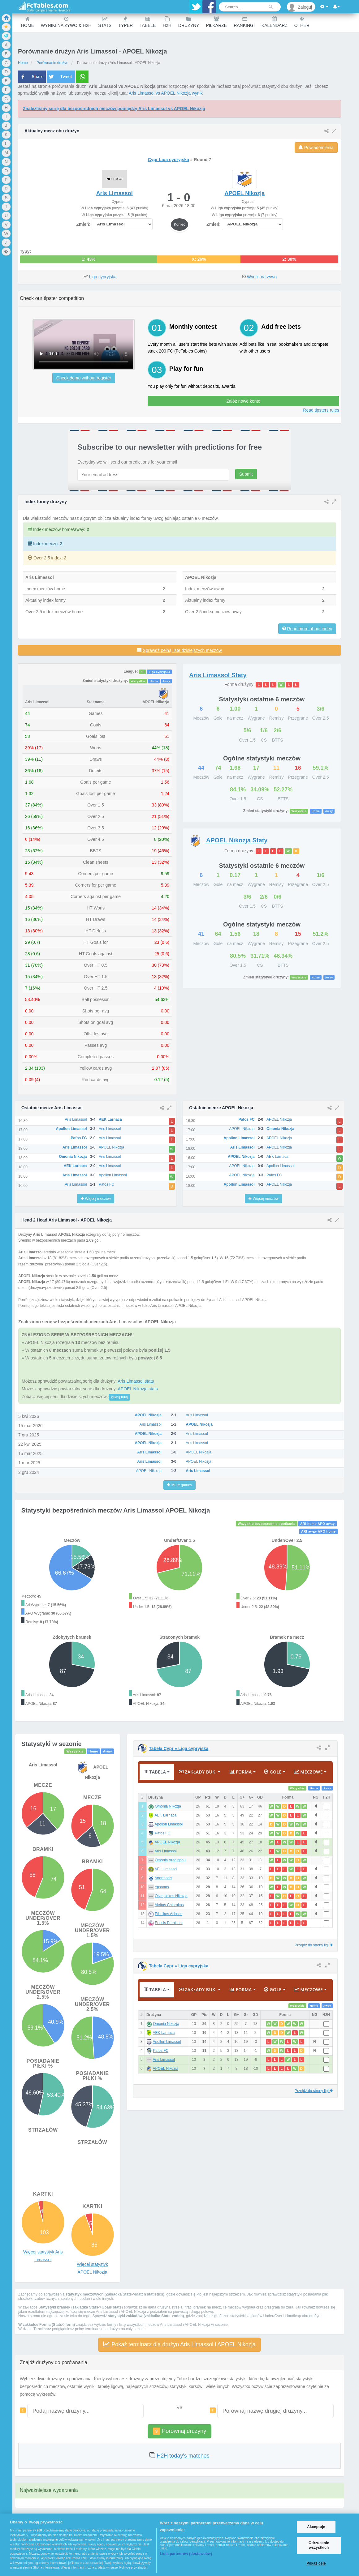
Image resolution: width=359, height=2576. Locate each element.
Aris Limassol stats (136, 1381)
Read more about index (309, 628)
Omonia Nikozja (168, 1806)
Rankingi (244, 22)
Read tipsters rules (321, 410)
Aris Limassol (166, 1851)
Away (166, 681)
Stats (104, 22)
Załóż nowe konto (244, 401)
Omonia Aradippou (170, 1860)
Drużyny (188, 22)
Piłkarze (216, 22)
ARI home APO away (317, 1523)
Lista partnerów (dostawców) (186, 2554)
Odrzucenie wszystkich (319, 2545)
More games (179, 1485)
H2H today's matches (183, 2456)
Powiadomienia (316, 147)
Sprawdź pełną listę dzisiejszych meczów (179, 650)
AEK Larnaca (166, 1815)
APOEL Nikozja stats (138, 1388)
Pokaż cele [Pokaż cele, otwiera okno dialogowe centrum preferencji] (316, 2563)
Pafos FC (162, 1833)
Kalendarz (275, 22)
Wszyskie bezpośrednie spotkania (266, 1523)
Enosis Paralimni (168, 1923)
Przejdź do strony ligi (314, 1945)
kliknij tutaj (119, 1397)
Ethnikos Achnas (168, 1914)
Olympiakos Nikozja (171, 1896)
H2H (167, 22)
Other (301, 22)
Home (27, 22)
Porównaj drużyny (179, 2431)
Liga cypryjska (103, 276)
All (143, 671)
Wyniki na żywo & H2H (66, 22)
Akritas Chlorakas (169, 1905)
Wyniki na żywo (262, 276)
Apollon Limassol (169, 1824)
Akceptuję (316, 2527)
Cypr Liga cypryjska (168, 159)
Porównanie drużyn (52, 63)
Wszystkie (138, 681)
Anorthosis (163, 1878)
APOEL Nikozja (167, 1842)
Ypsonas (162, 1887)
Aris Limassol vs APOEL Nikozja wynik (166, 93)
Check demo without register (83, 377)
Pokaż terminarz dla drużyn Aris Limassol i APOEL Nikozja (179, 2344)
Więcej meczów (95, 1198)
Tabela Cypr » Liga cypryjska (178, 1748)
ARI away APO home (318, 1531)
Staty (218, 675)
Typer (125, 22)
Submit (246, 474)
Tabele (148, 22)
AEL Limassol (166, 1869)
